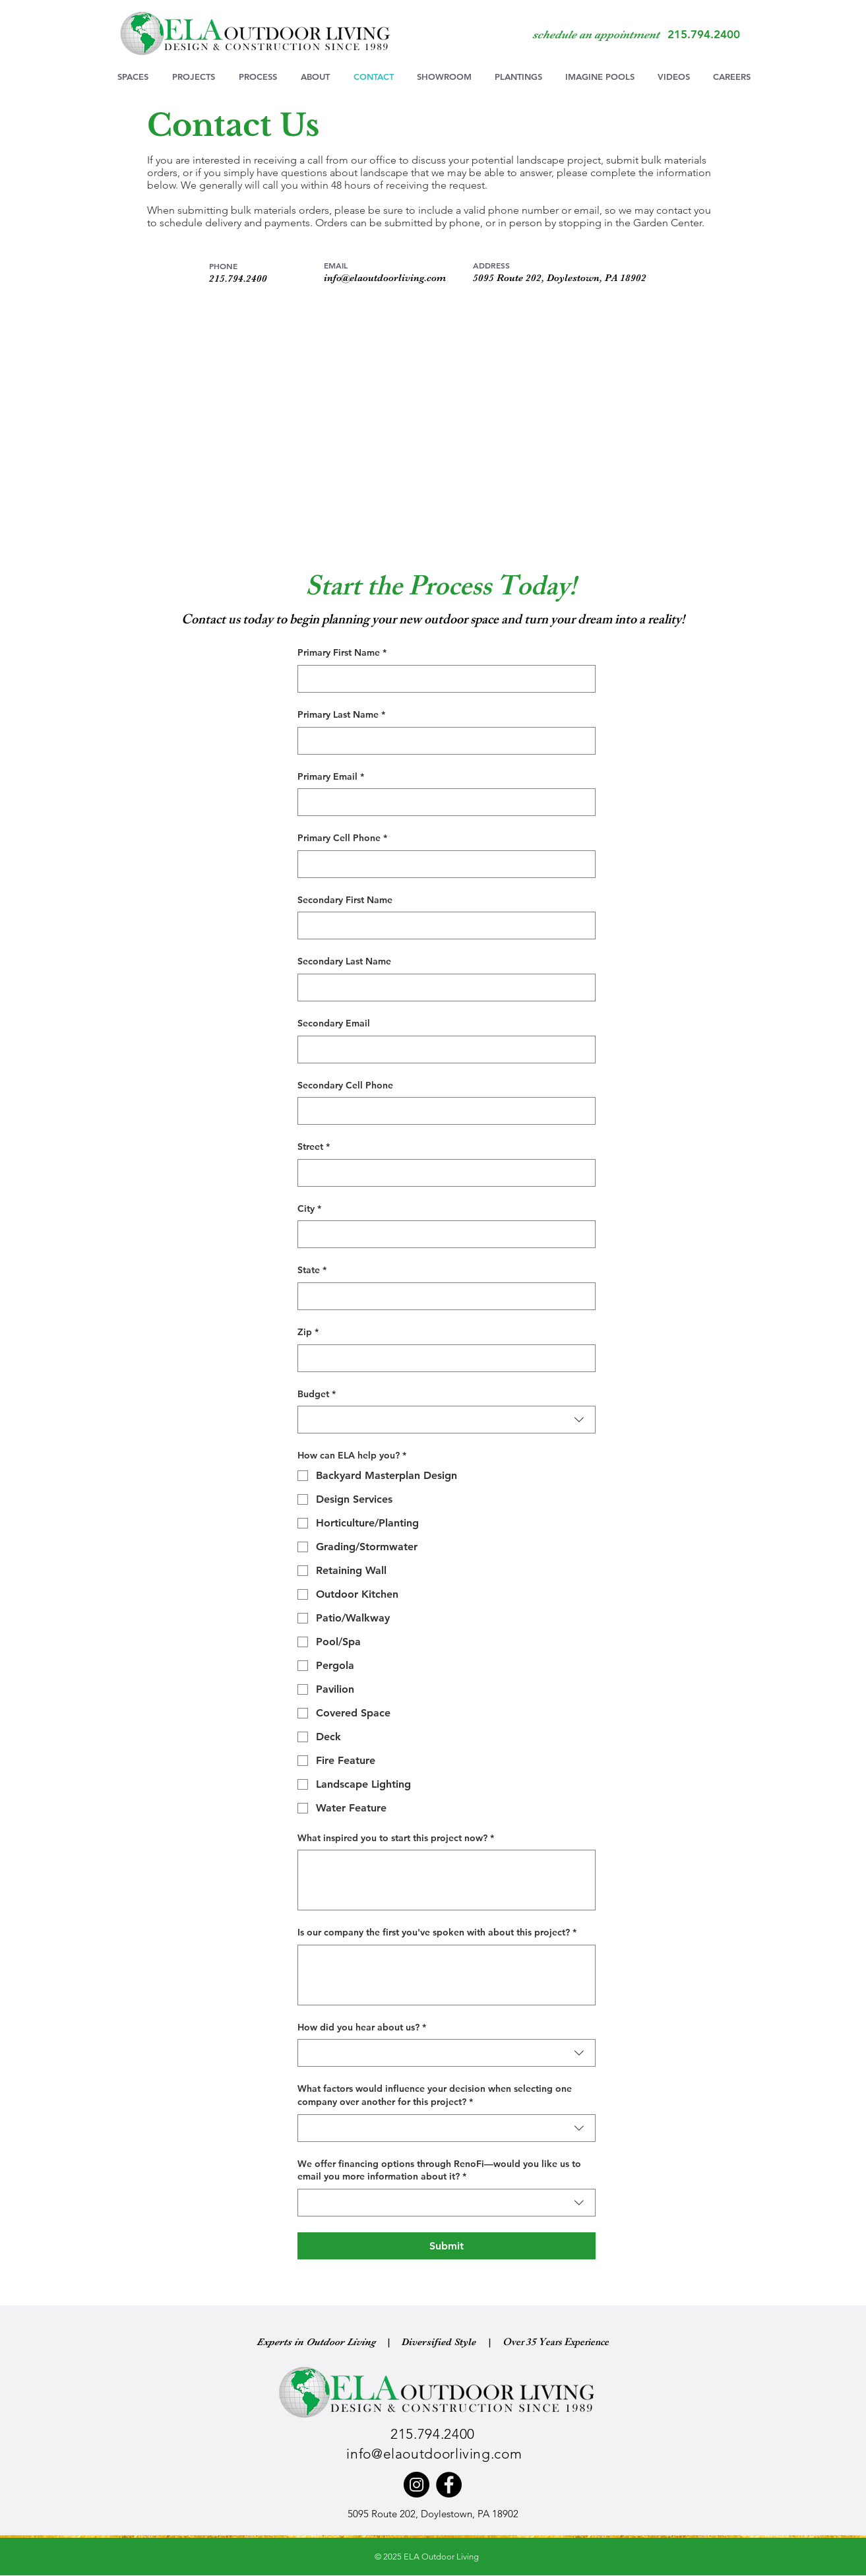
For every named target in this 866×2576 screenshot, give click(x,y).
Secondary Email (333, 1023)
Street (313, 1147)
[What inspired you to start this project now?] (446, 1880)
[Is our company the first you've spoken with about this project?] (446, 1975)
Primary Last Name (341, 715)
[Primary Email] (442, 802)
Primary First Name (342, 653)
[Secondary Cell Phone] (442, 1111)
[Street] (442, 1173)
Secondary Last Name (344, 961)
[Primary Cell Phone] (442, 864)
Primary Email (330, 777)
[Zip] (442, 1358)
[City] (442, 1234)
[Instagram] (416, 2484)
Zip (308, 1332)
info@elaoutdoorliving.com (385, 278)
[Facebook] (449, 2484)
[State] (442, 1296)
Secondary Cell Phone (345, 1085)
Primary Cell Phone (342, 838)
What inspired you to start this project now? (395, 1838)
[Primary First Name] (442, 679)
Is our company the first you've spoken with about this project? (436, 1932)
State (311, 1270)
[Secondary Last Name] (442, 987)
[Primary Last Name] (442, 741)
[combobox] (446, 1419)
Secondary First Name (344, 900)
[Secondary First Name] (442, 925)
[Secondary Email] (442, 1049)
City (309, 1209)
